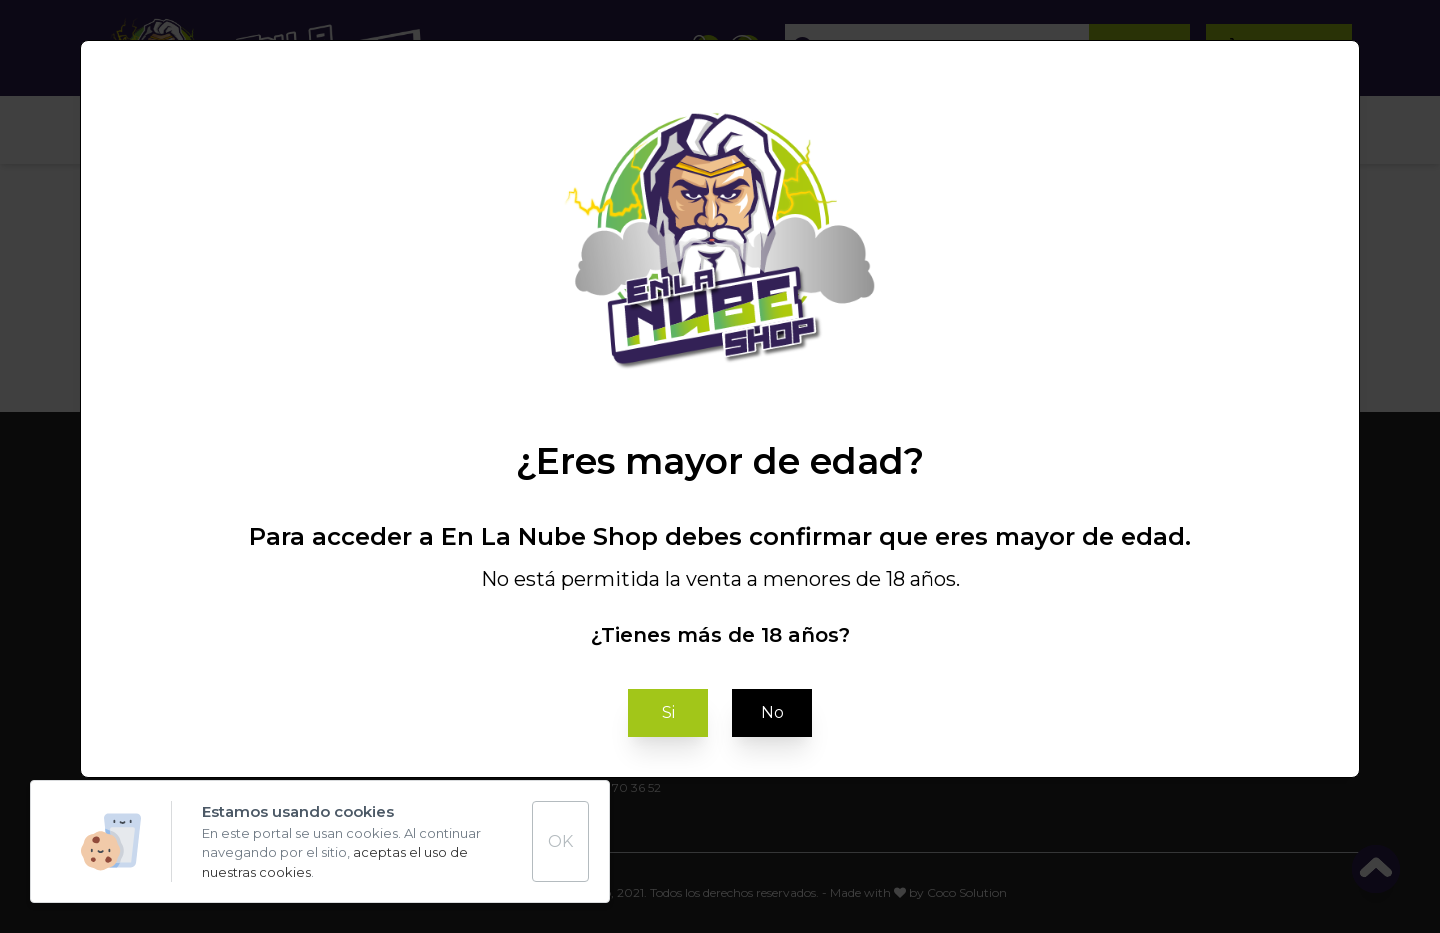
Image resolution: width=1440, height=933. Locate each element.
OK (560, 841)
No (772, 712)
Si (668, 712)
